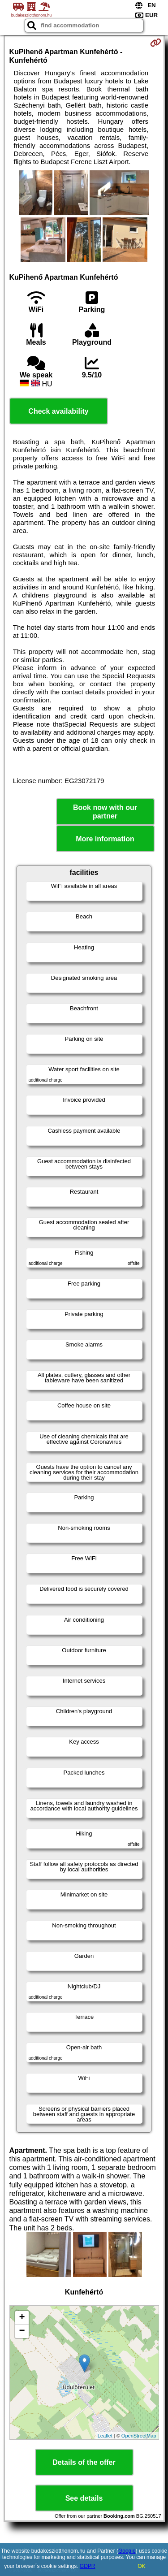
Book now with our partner (105, 812)
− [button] (22, 2331)
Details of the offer (83, 2462)
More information (105, 839)
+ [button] (22, 2318)
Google (127, 2551)
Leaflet (105, 2435)
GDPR (87, 2566)
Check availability (58, 411)
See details (84, 2498)
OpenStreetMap (138, 2435)
